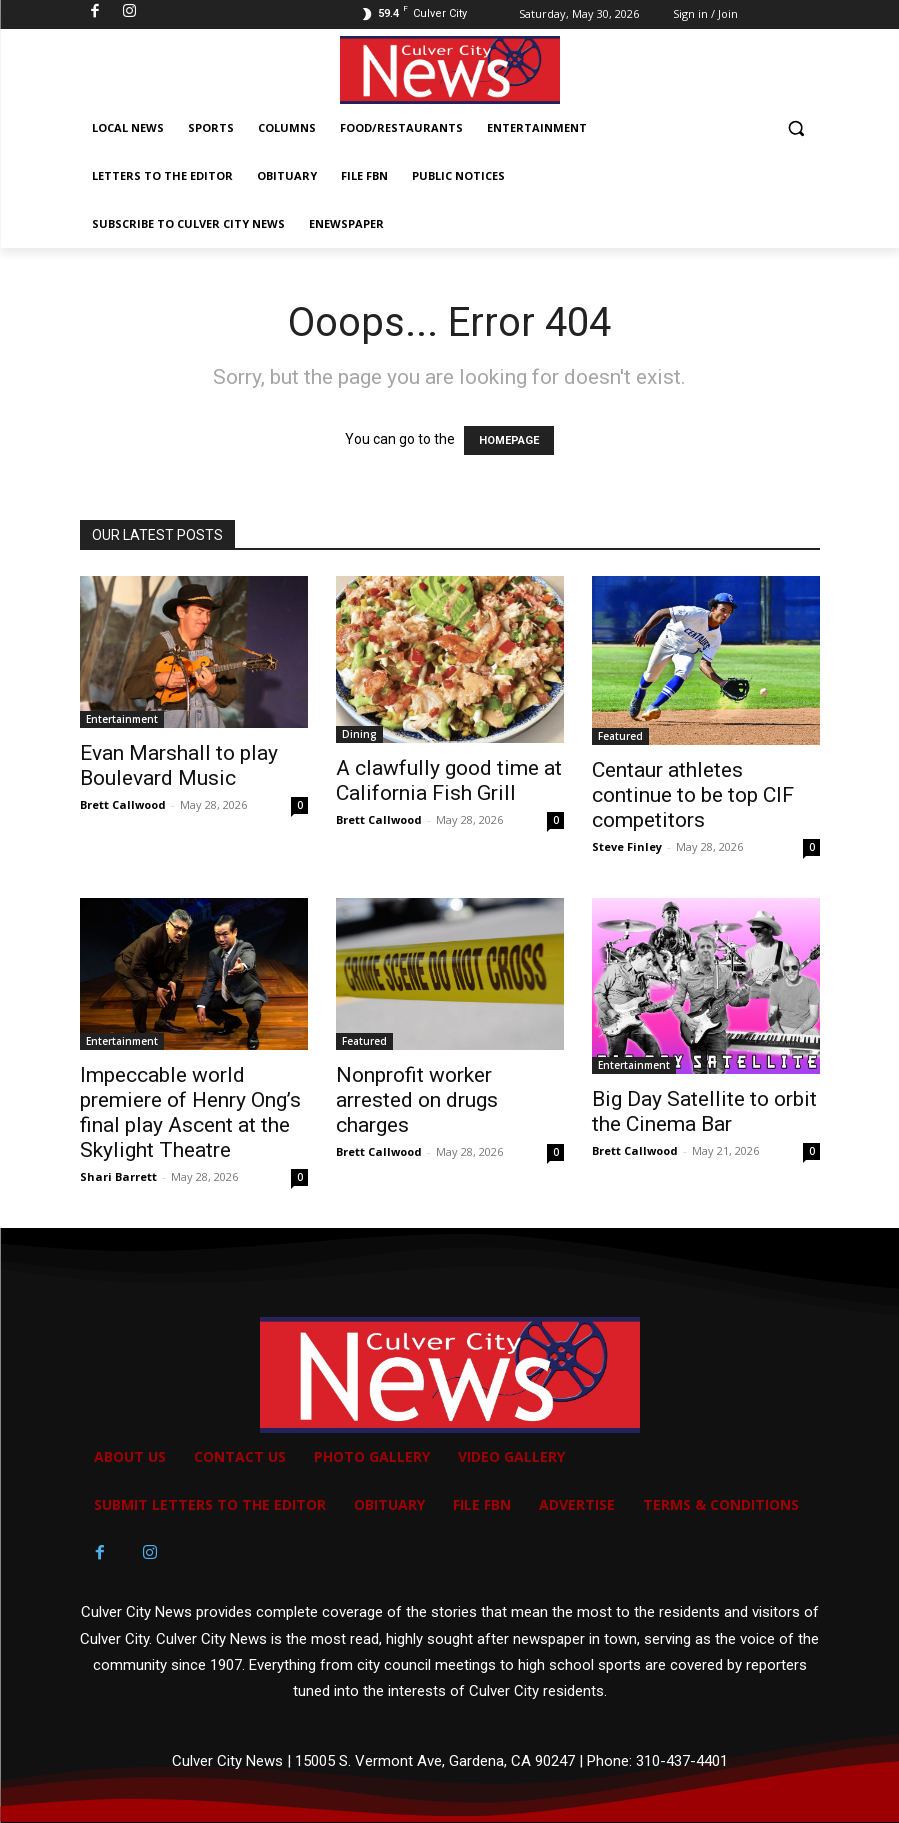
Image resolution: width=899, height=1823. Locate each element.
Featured (620, 736)
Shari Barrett (118, 1176)
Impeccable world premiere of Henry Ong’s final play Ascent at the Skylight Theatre (190, 1112)
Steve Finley (627, 846)
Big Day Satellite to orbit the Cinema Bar (704, 1111)
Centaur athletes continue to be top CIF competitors (693, 795)
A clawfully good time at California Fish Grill (449, 780)
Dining (359, 734)
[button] (796, 128)
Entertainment (122, 719)
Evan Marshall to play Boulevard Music (179, 765)
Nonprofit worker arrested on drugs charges (417, 1100)
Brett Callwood (123, 804)
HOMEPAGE (509, 440)
